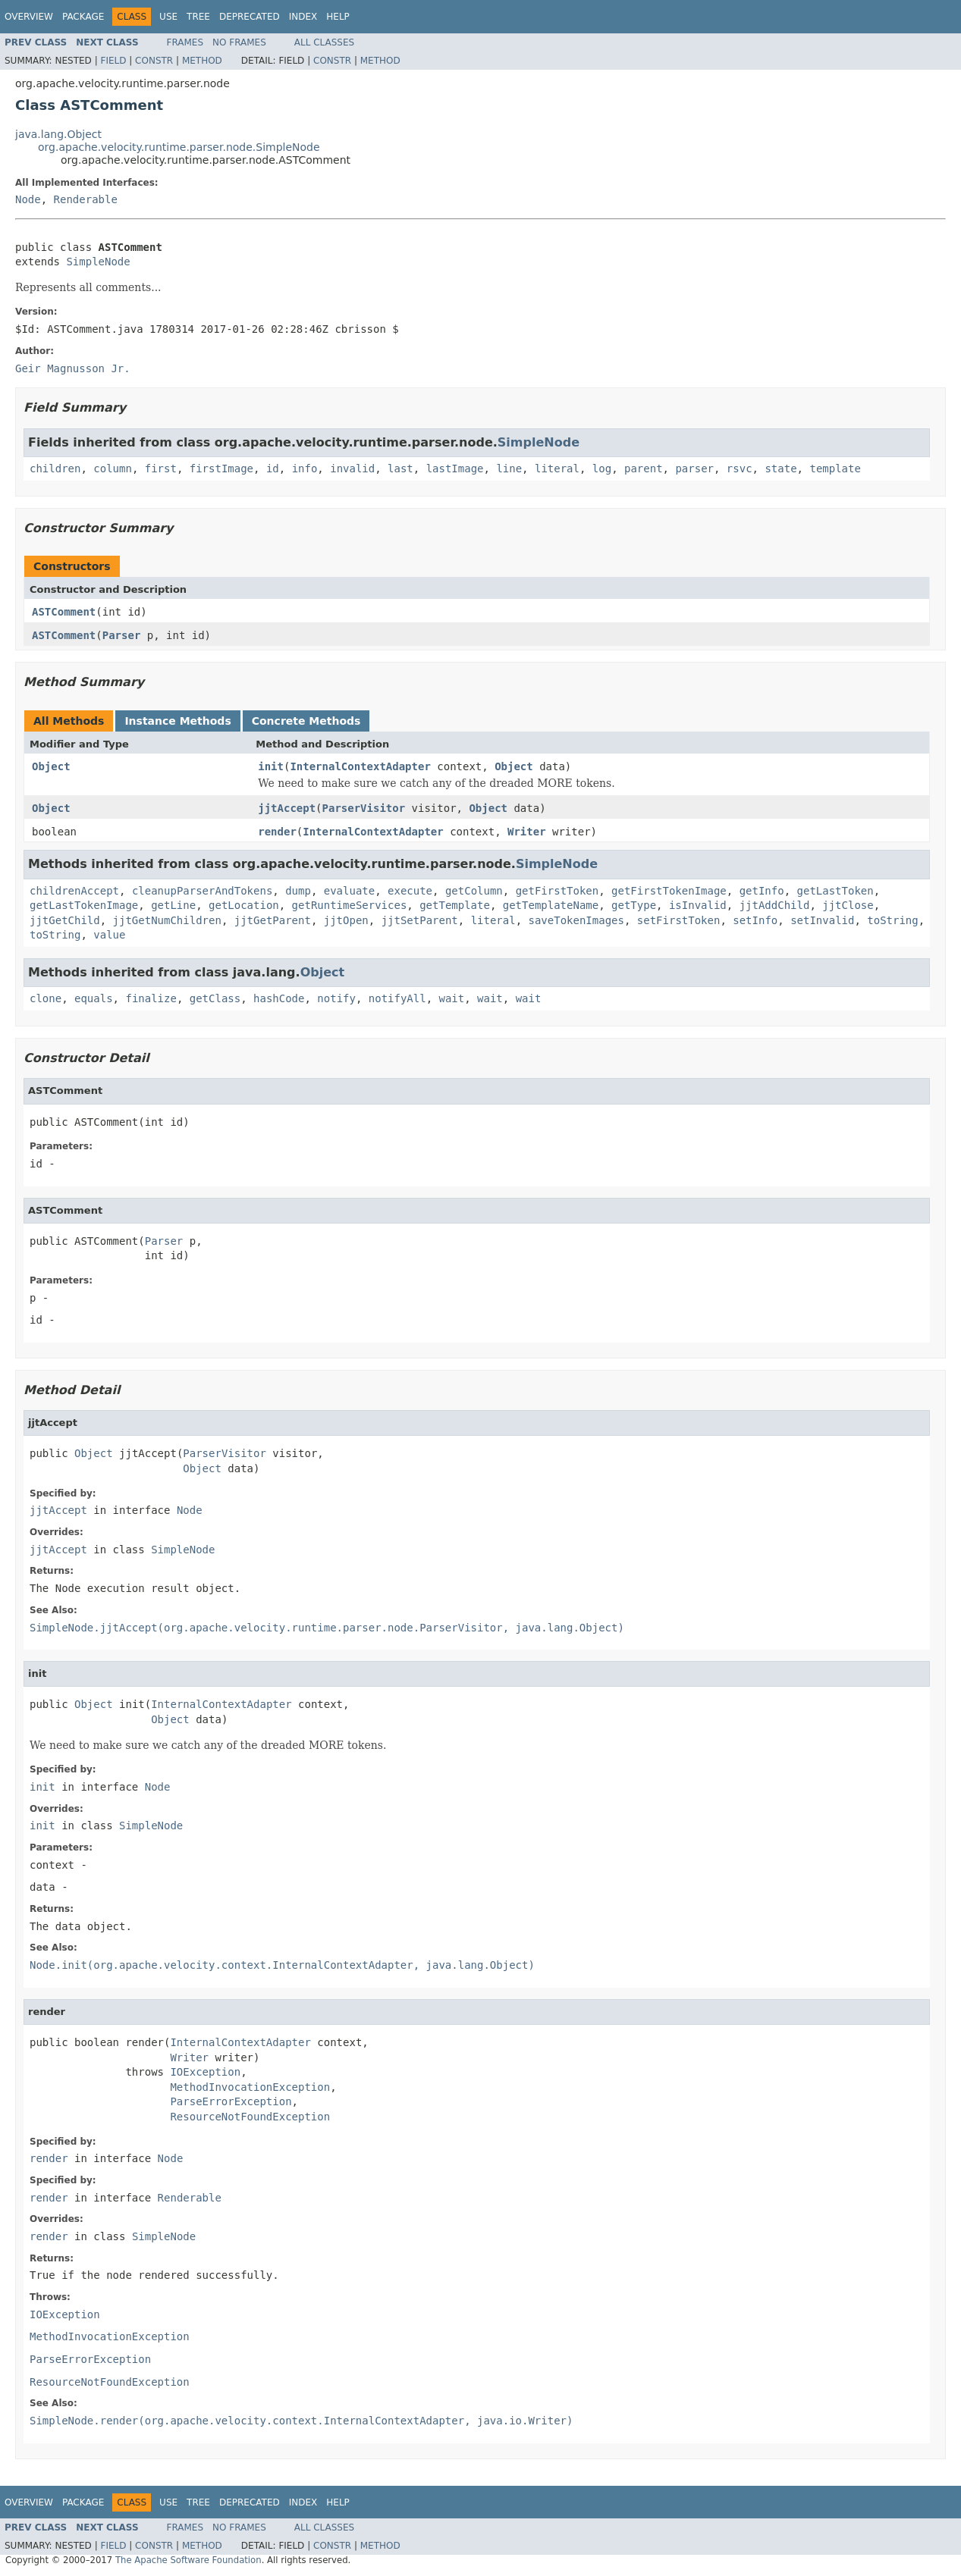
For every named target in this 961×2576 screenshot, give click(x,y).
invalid (352, 468)
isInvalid (698, 905)
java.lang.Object (58, 134)
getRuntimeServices (349, 905)
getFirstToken (557, 891)
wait (452, 998)
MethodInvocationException (250, 2087)
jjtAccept (287, 808)
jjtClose (847, 905)
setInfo (755, 920)
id (272, 468)
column (112, 468)
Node (28, 199)
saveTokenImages (576, 920)
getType (633, 905)
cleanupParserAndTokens (202, 891)
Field (113, 60)
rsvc (739, 468)
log (601, 468)
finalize (150, 998)
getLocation (244, 905)
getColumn (474, 891)
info (305, 468)
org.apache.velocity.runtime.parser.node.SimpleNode (179, 147)
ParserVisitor (364, 808)
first (161, 468)
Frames (185, 42)
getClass (215, 998)
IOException (205, 2072)
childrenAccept (74, 891)
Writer (526, 832)
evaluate (349, 891)
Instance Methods (177, 721)
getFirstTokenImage (669, 891)
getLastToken (835, 891)
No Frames (239, 42)
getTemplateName (550, 905)
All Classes (324, 42)
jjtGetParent (272, 920)
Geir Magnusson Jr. (72, 368)
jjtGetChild (65, 920)
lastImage (455, 468)
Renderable (86, 199)
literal (557, 468)
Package (83, 16)
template (834, 468)
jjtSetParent (420, 920)
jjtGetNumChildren (167, 920)
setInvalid (822, 920)
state (780, 468)
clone (45, 998)
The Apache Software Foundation (188, 2560)
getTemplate (454, 905)
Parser (121, 635)
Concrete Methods (306, 721)
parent (643, 468)
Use (168, 16)
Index (303, 16)
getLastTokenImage (84, 905)
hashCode (278, 998)
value (109, 935)
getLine (173, 905)
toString (892, 920)
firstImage (221, 468)
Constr (154, 60)
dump (298, 891)
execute (410, 891)
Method (202, 60)
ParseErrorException (230, 2101)
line (509, 468)
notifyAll (397, 998)
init (271, 766)
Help (338, 16)
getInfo (762, 891)
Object (51, 766)
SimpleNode (98, 261)
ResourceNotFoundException (250, 2117)
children (55, 468)
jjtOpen (346, 920)
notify (336, 998)
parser (694, 468)
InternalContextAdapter (360, 766)
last (400, 468)
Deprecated (249, 16)
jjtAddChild (775, 905)
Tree (198, 16)
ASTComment (64, 612)
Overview (29, 16)
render (277, 832)
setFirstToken (679, 920)
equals (93, 998)
